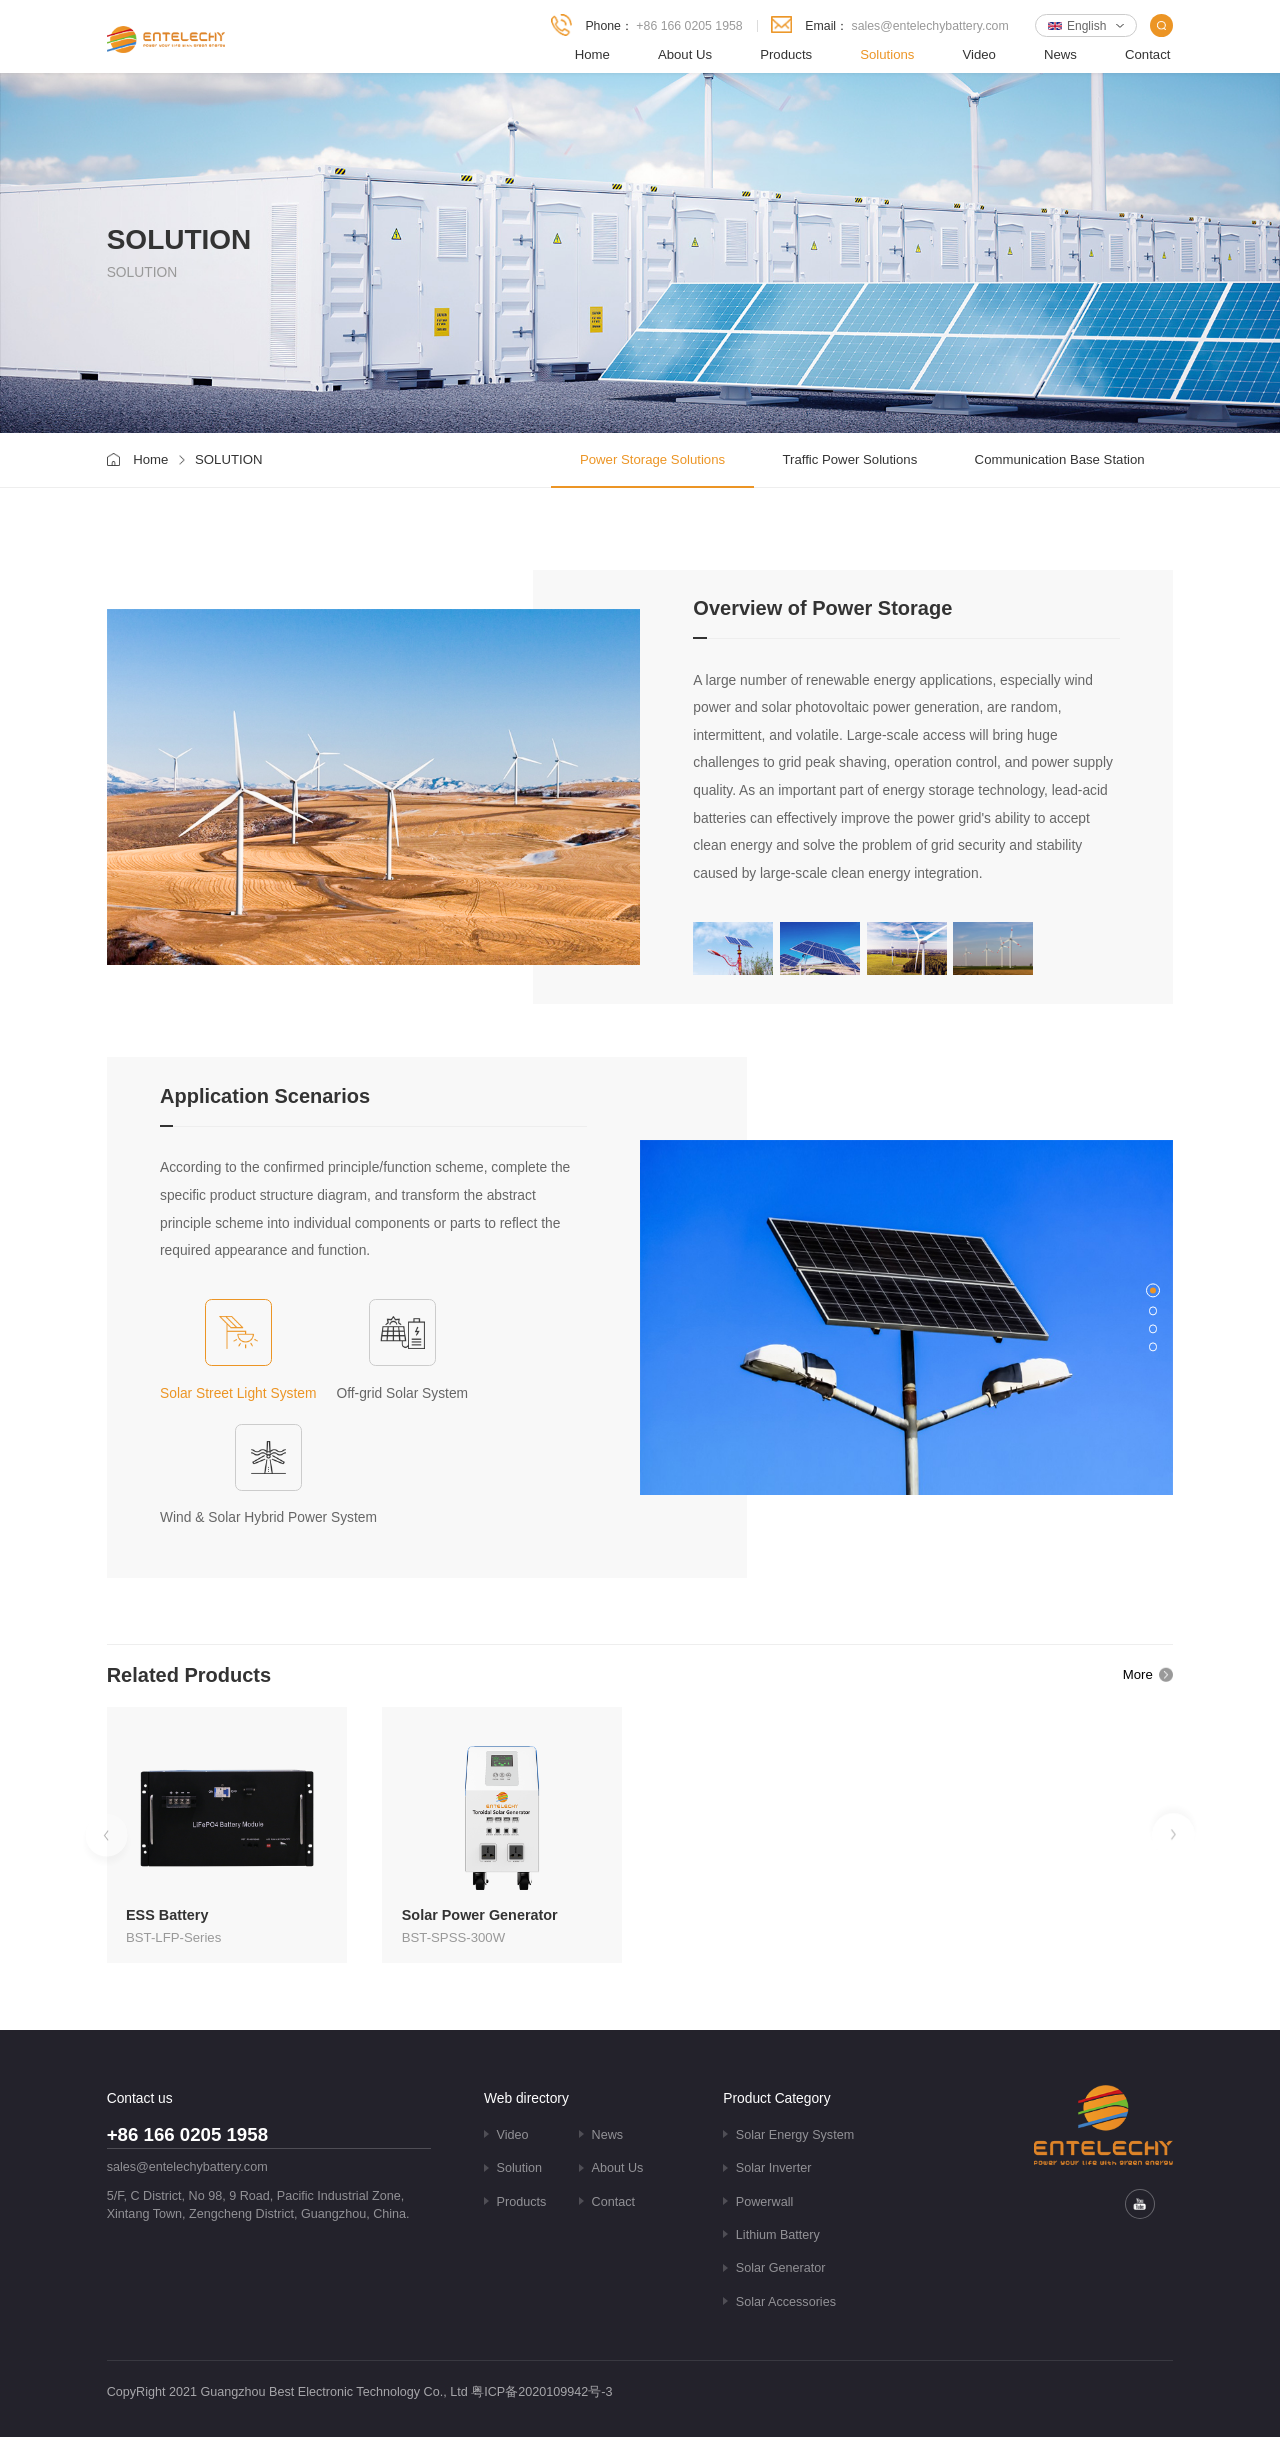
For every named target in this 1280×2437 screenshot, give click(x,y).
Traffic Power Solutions (849, 459)
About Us (685, 54)
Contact (1147, 54)
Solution (520, 2168)
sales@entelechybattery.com (930, 26)
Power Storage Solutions (652, 459)
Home (592, 54)
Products (786, 54)
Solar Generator (781, 2268)
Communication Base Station (1060, 459)
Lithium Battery (778, 2235)
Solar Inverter (774, 2168)
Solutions (887, 54)
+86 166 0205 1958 (689, 26)
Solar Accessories (786, 2302)
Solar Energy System (795, 2135)
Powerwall (764, 2202)
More (1138, 1675)
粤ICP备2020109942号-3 (541, 2392)
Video (979, 54)
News (1060, 54)
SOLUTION (228, 459)
